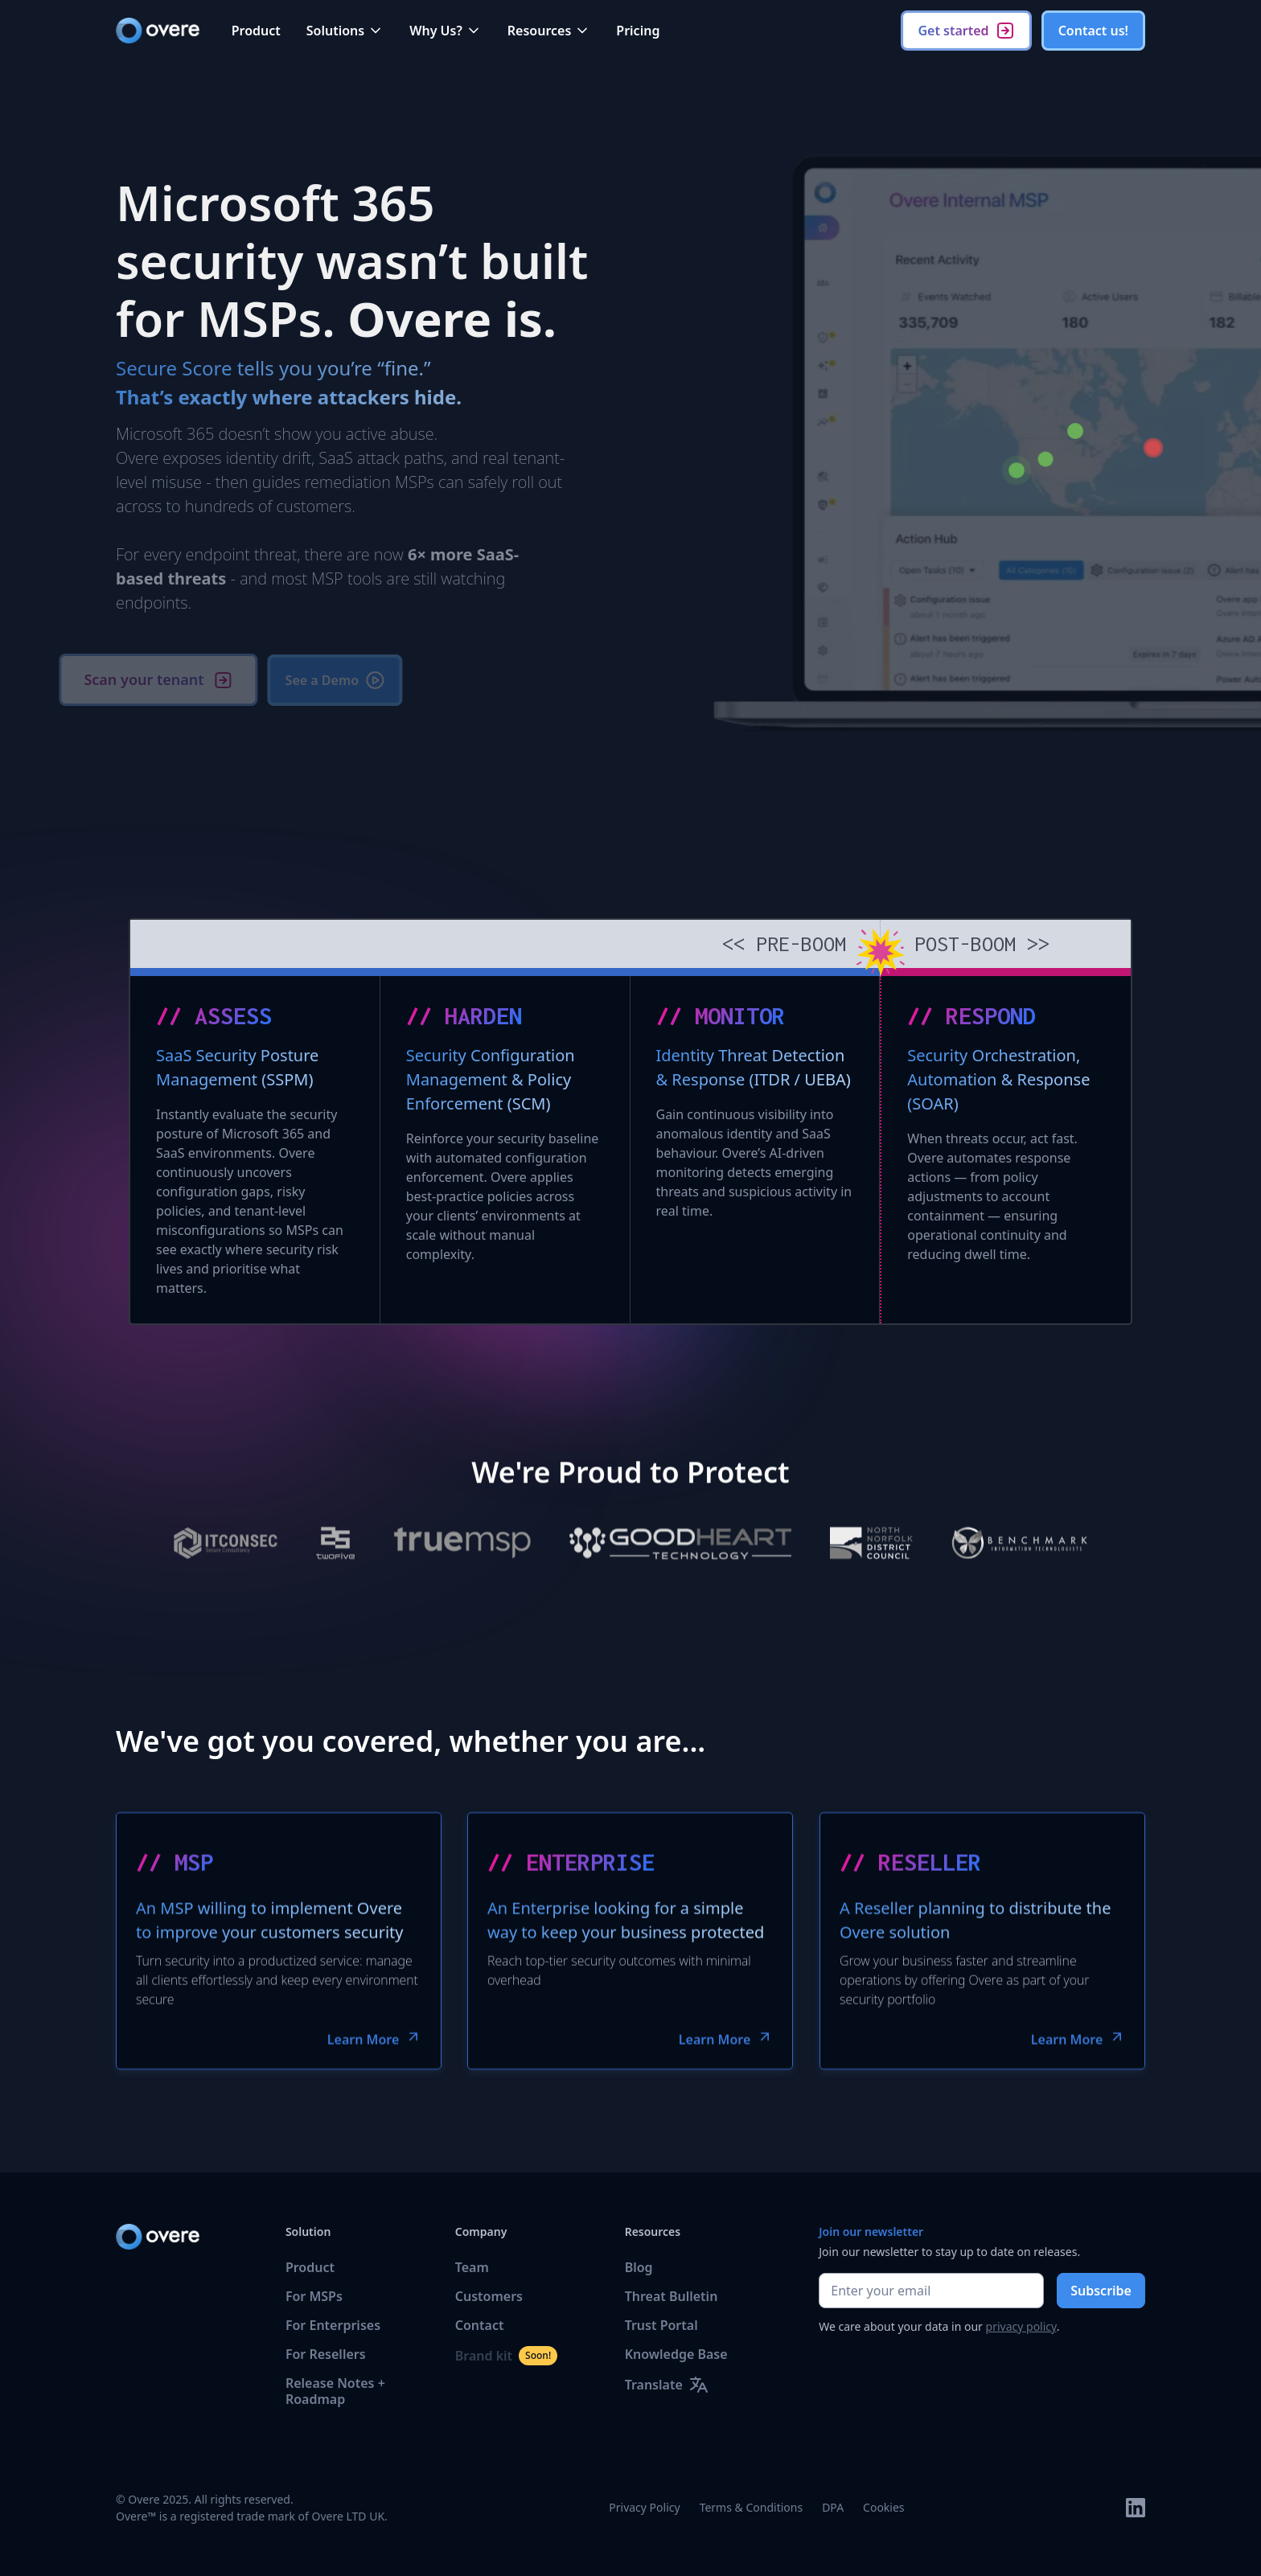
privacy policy (1021, 2326)
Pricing (637, 30)
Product (256, 30)
